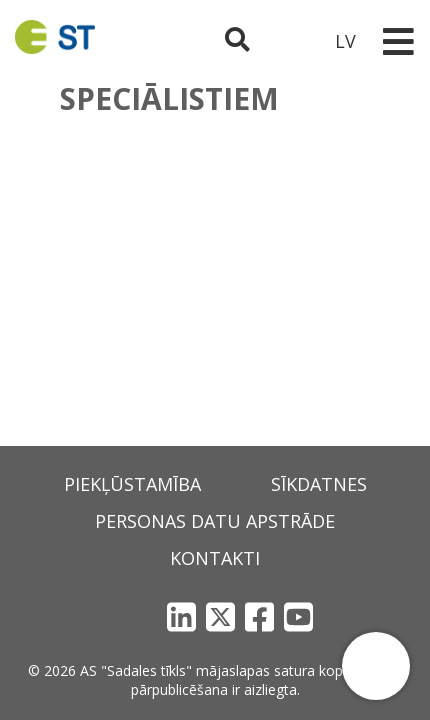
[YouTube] (298, 616)
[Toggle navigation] (398, 41)
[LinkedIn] (181, 616)
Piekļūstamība (132, 484)
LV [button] (345, 41)
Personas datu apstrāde (215, 521)
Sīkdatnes (319, 484)
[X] (220, 616)
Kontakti (215, 558)
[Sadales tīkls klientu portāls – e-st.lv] (291, 41)
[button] (376, 666)
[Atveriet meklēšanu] (237, 41)
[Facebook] (259, 616)
